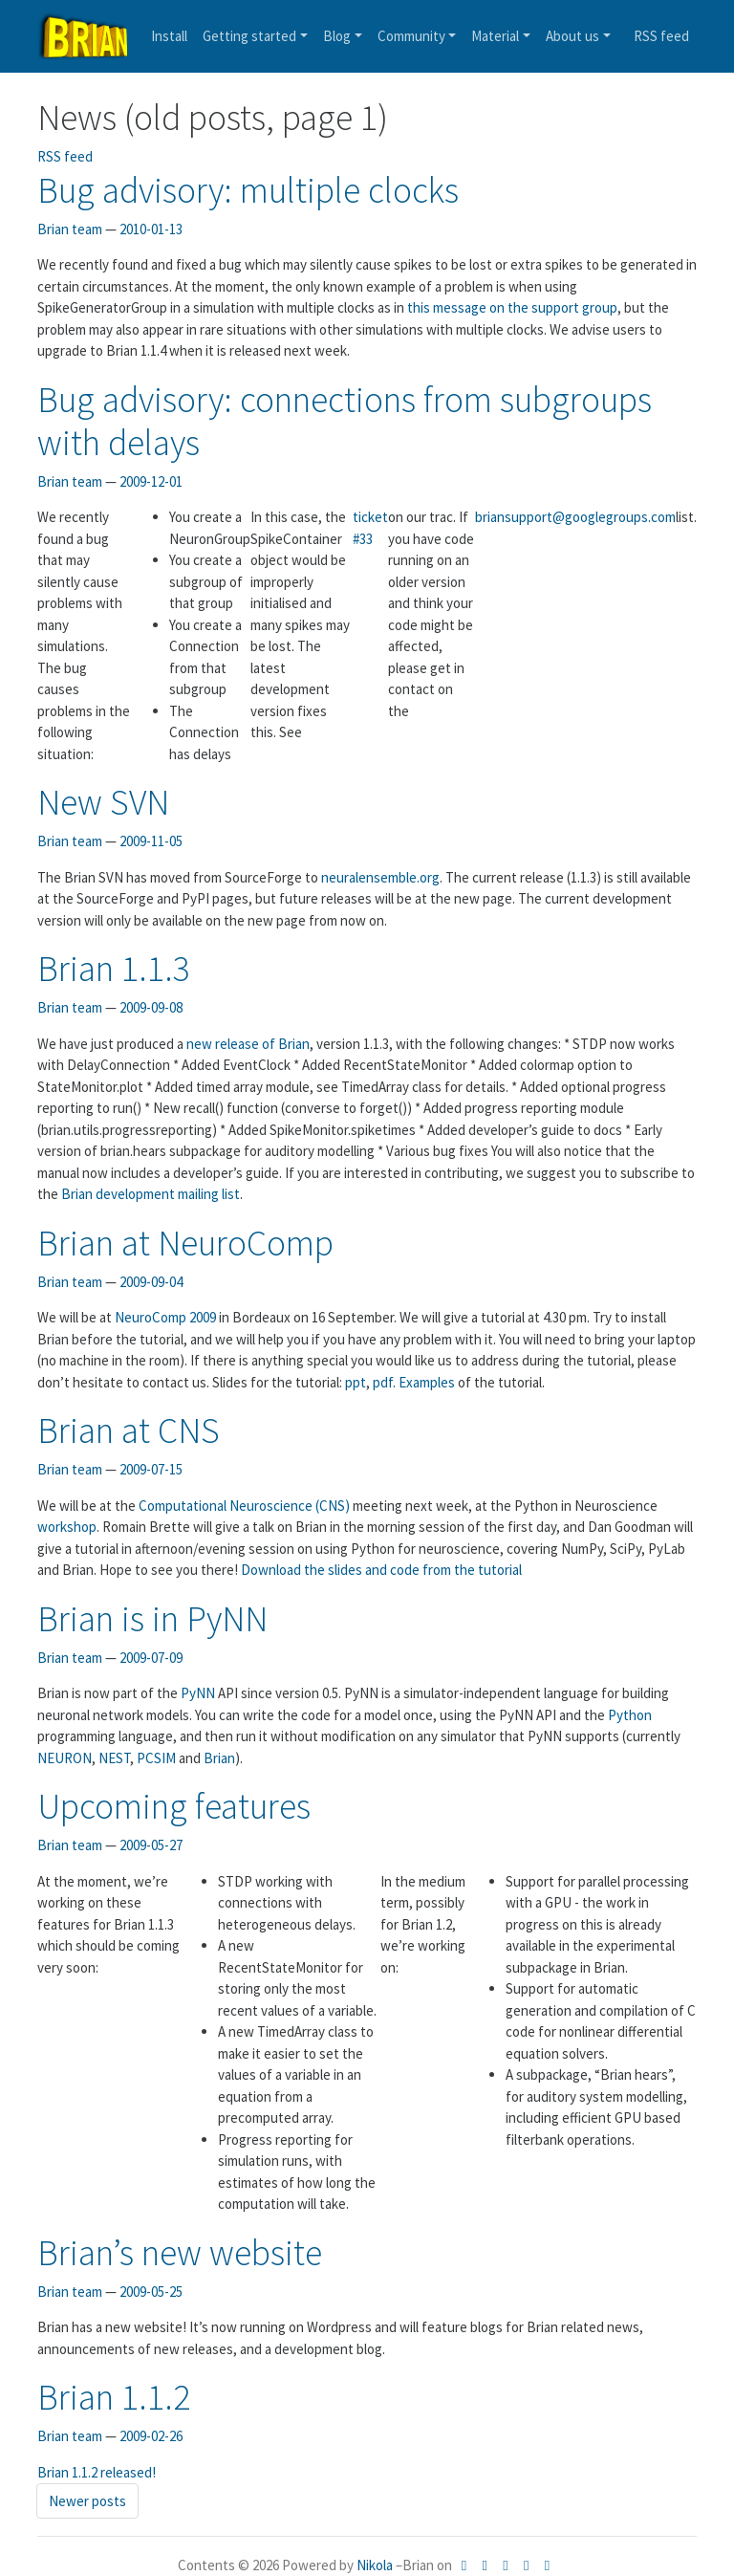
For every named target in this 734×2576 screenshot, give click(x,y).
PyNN (199, 1693)
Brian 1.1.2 (113, 2396)
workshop (67, 1526)
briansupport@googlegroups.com (575, 517)
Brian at (128, 1430)
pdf (383, 1382)
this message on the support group (512, 307)
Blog (337, 36)
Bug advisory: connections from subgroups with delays (344, 421)
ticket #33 (370, 528)
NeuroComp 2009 (167, 1317)
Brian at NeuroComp (185, 1242)
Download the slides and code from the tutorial (381, 1570)
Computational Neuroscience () (244, 1505)
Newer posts (87, 2501)
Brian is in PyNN (152, 1618)
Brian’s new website (179, 2252)
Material (495, 36)
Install (169, 36)
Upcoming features (174, 1805)
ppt (355, 1382)
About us (572, 36)
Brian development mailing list (150, 1194)
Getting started (249, 36)
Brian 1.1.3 (113, 968)
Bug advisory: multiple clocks (248, 189)
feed (661, 36)
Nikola (374, 2565)
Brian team (69, 229)
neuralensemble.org (380, 877)
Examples (428, 1382)
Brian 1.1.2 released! (96, 2472)
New (103, 801)
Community (411, 36)
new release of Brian (248, 1044)
